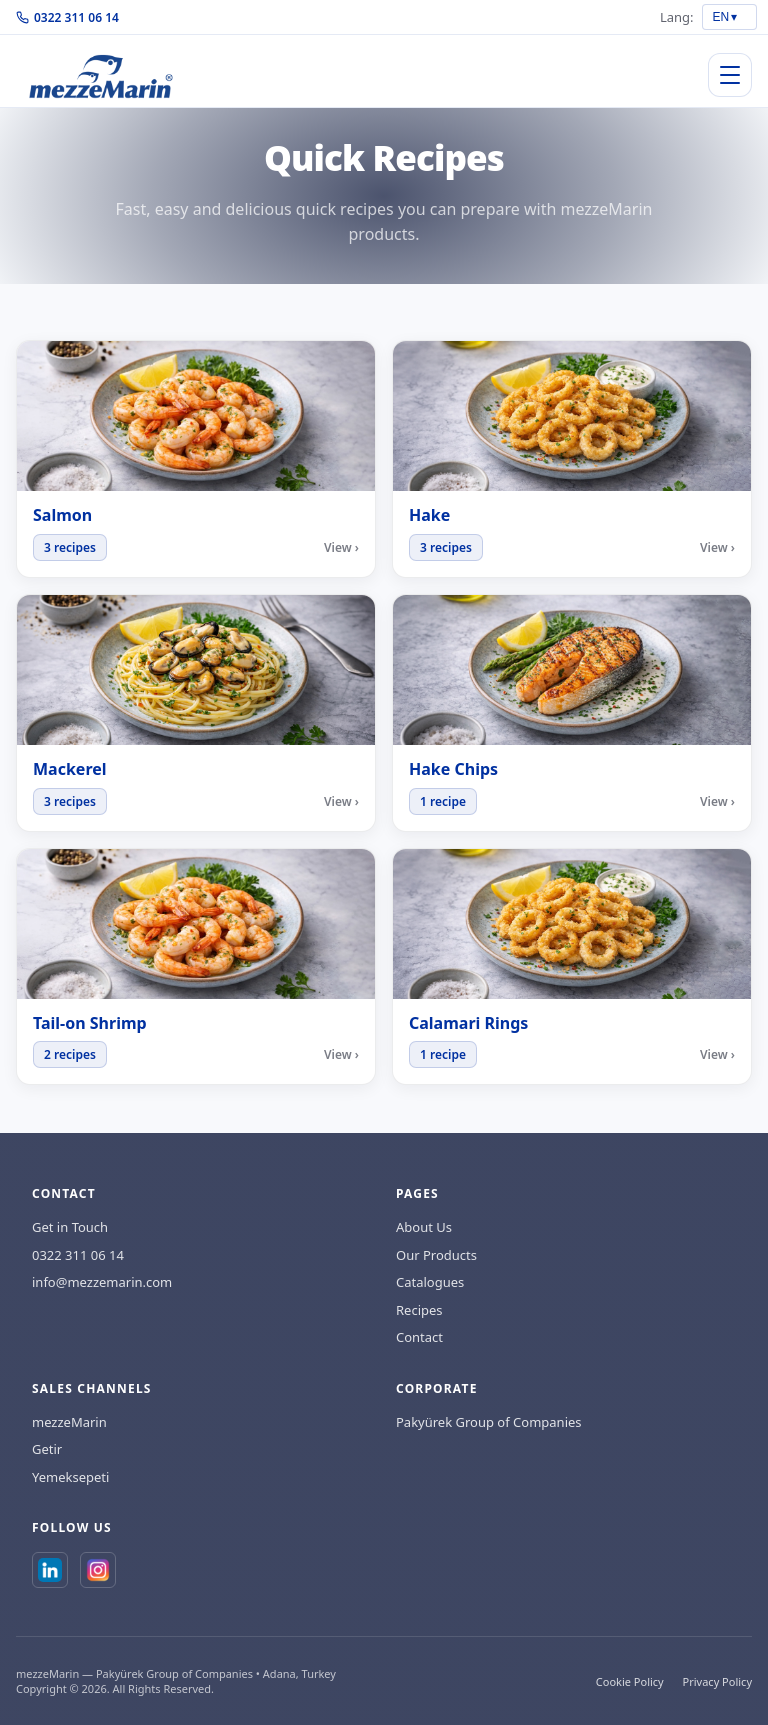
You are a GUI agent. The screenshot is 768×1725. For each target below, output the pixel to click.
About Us (424, 1227)
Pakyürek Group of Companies (489, 1422)
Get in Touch (70, 1227)
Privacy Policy (717, 1681)
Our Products (436, 1255)
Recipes (419, 1310)
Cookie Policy (630, 1681)
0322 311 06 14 (67, 17)
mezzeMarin (69, 1422)
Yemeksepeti (70, 1477)
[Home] (101, 75)
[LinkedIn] (50, 1570)
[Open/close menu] (730, 75)
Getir (47, 1449)
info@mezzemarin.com (102, 1282)
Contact (419, 1337)
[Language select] (729, 17)
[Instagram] (98, 1570)
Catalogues (430, 1282)
